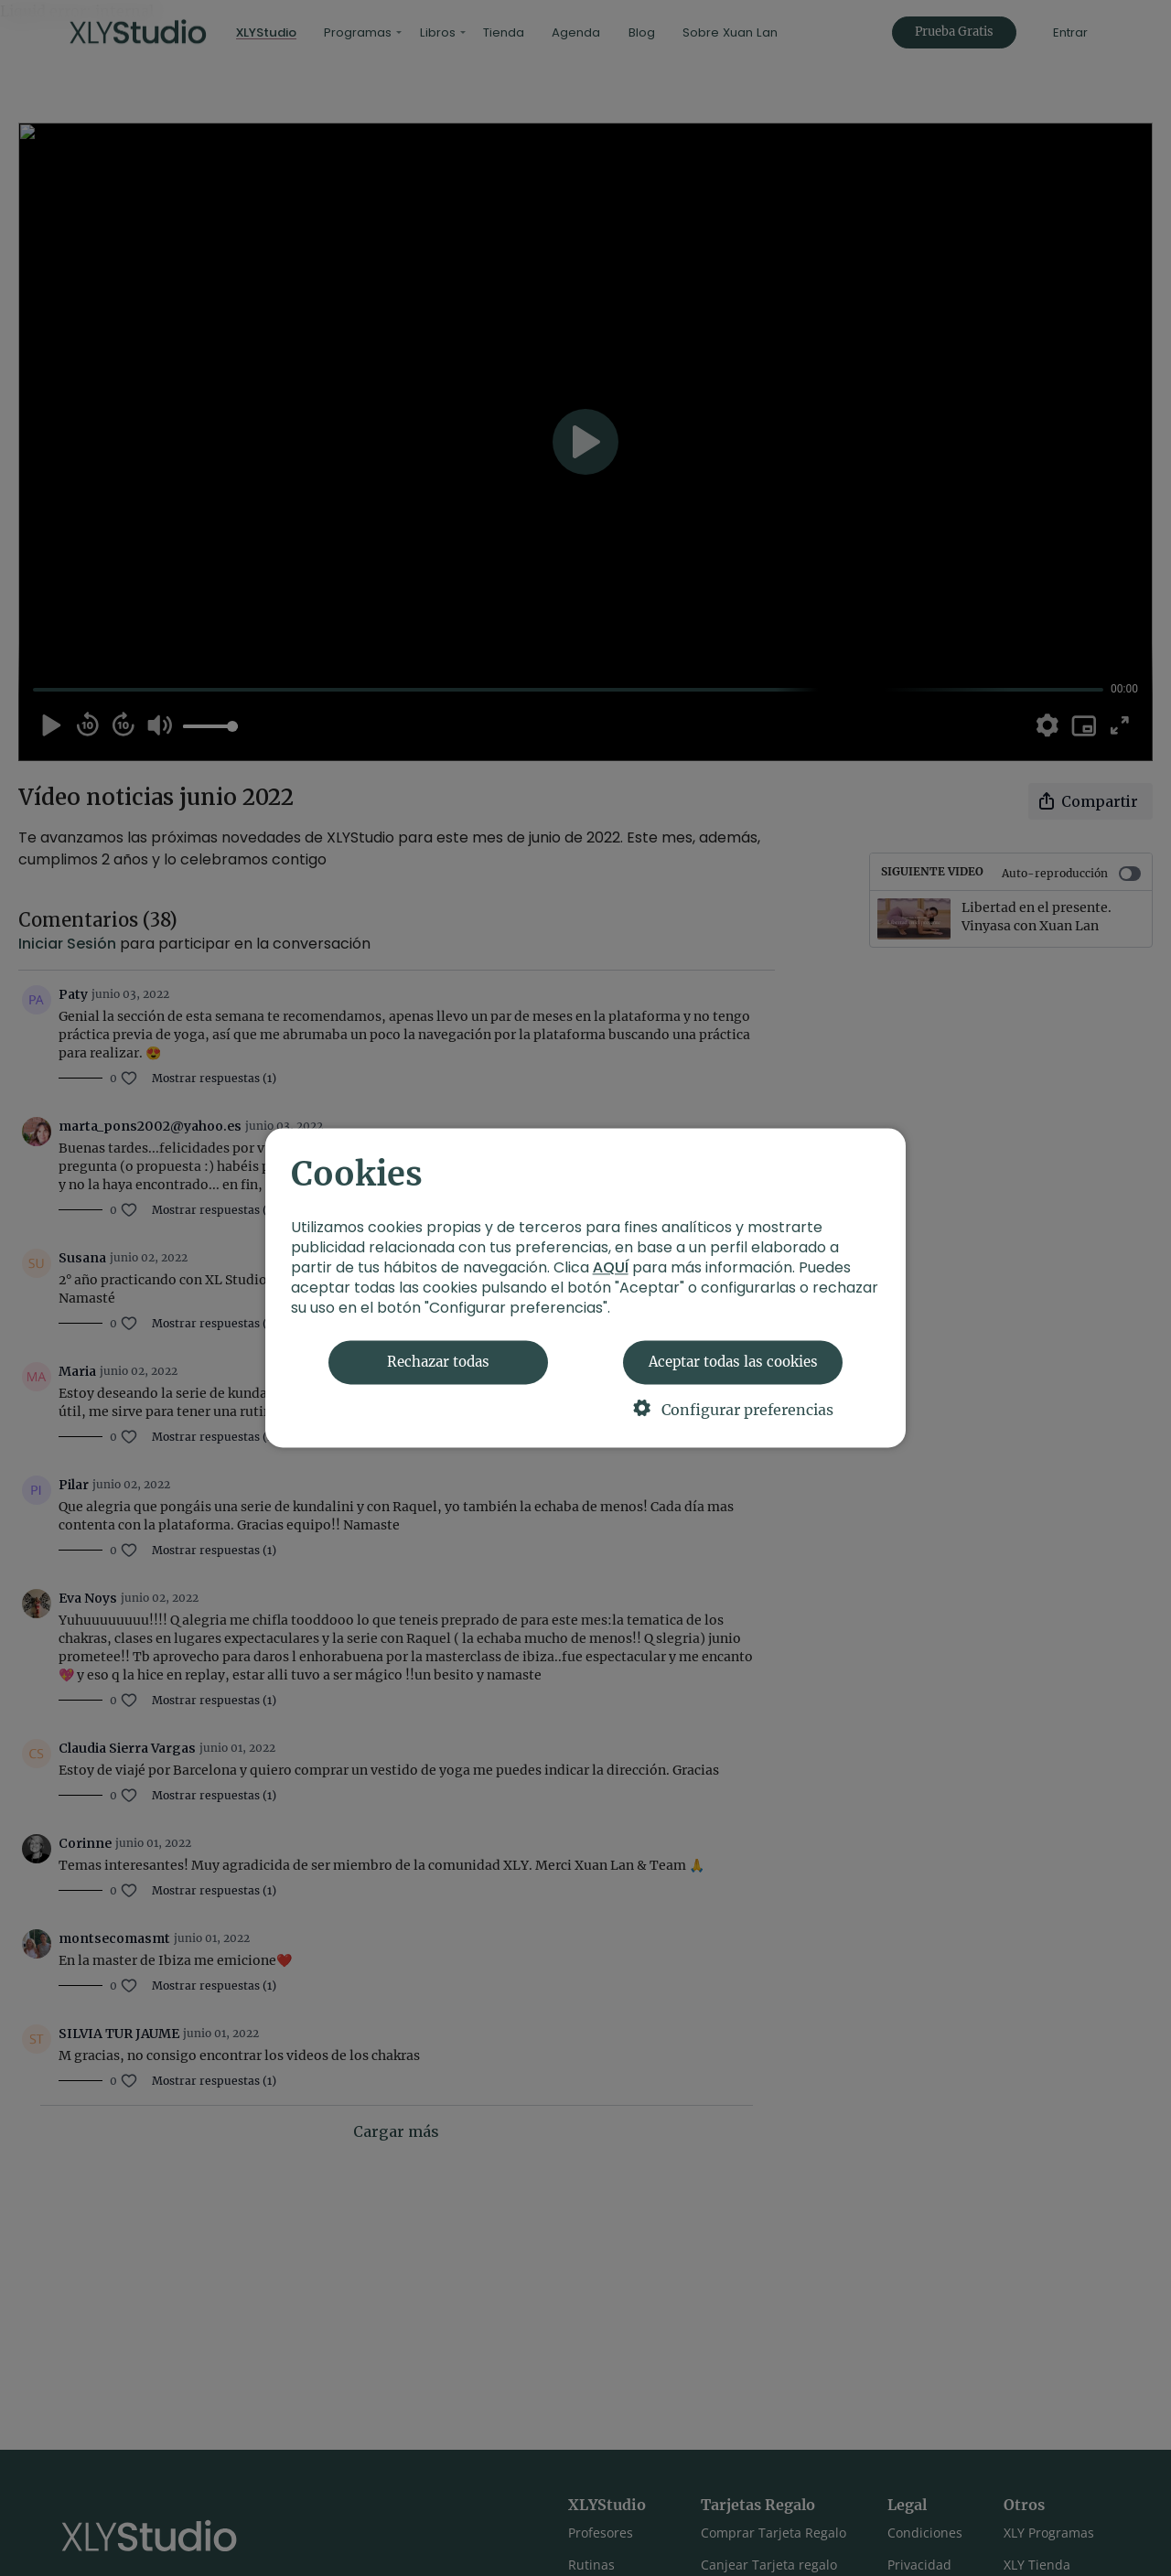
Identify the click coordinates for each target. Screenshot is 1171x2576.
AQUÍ (610, 1268)
